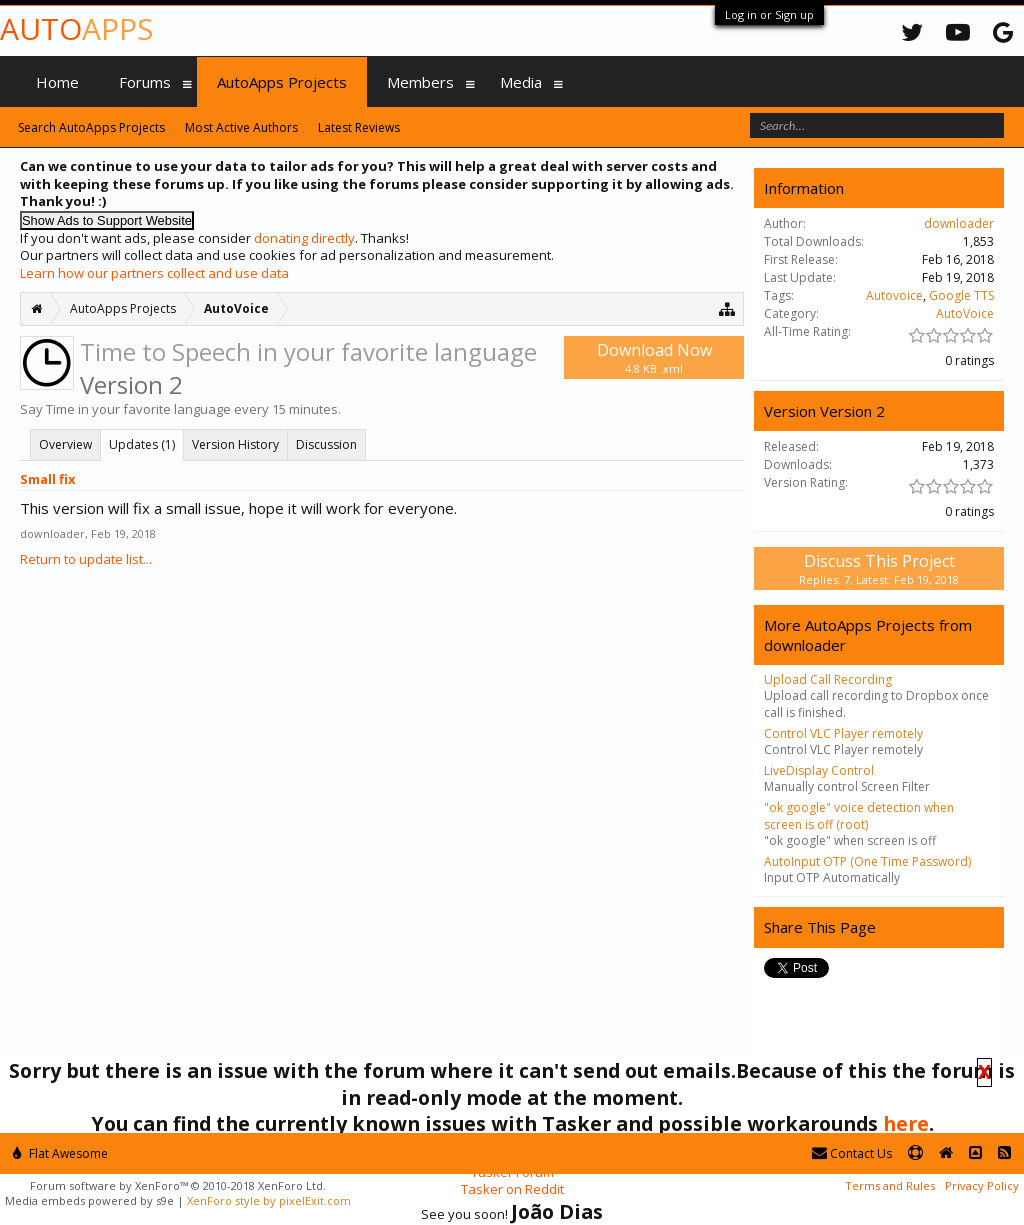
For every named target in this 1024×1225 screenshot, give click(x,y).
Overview (65, 444)
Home (57, 82)
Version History (235, 444)
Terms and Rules (890, 1185)
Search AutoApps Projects (91, 127)
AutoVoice (965, 313)
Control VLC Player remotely (843, 733)
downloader (52, 533)
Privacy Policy (982, 1185)
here (906, 1123)
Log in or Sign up (769, 14)
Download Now (654, 357)
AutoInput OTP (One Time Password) (867, 861)
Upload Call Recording (828, 679)
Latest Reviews (359, 127)
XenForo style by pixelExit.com (269, 1200)
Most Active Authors (241, 127)
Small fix (48, 479)
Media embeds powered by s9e (89, 1200)
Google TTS (961, 295)
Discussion (326, 444)
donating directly (304, 238)
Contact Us (852, 1153)
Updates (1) (142, 444)
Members (420, 82)
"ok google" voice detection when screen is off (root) (859, 815)
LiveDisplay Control (819, 770)
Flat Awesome (60, 1153)
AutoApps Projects (282, 82)
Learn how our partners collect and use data (154, 273)
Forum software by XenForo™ (178, 1185)
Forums (145, 82)
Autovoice (894, 295)
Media (521, 82)
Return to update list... (86, 559)
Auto (76, 28)
